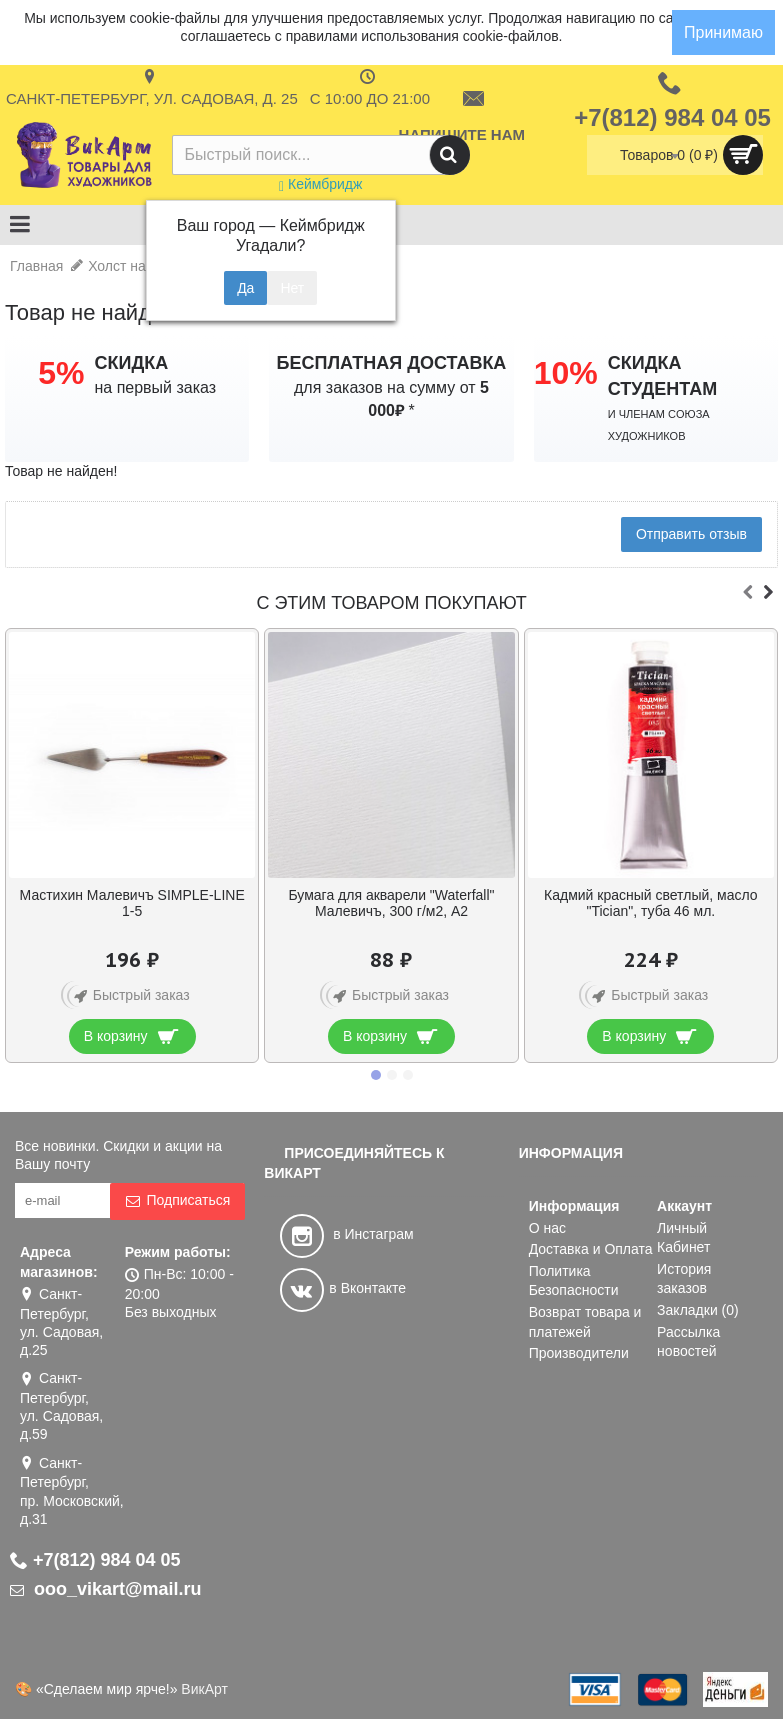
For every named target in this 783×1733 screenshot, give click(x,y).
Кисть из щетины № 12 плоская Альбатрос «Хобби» (651, 902)
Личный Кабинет (683, 1238)
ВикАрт (204, 1689)
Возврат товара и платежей (585, 1322)
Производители (579, 1353)
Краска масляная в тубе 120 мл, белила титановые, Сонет (132, 902)
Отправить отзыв (691, 534)
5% (61, 373)
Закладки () (698, 1310)
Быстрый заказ (128, 996)
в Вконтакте (343, 1288)
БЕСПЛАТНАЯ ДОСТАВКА (392, 363)
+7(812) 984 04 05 (95, 1560)
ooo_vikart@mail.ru (106, 1589)
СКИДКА (131, 363)
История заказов (684, 1279)
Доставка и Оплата (591, 1249)
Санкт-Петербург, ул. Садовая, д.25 (61, 1322)
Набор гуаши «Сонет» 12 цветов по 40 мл (392, 902)
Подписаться (177, 1200)
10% (566, 373)
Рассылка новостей (688, 1342)
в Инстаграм (346, 1234)
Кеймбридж (320, 184)
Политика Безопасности (574, 1281)
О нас (547, 1228)
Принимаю (723, 32)
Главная (36, 266)
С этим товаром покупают (391, 603)
